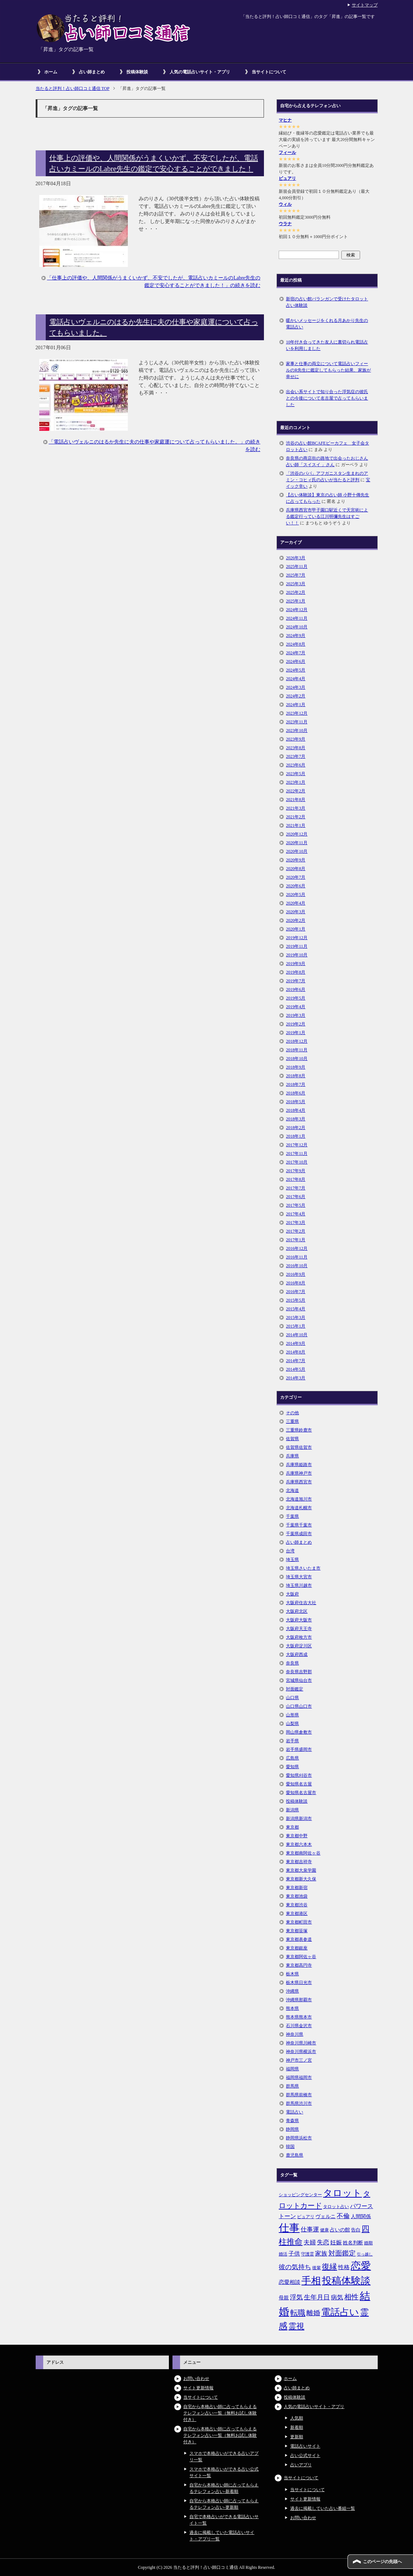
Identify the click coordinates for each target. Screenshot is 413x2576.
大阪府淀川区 (299, 1645)
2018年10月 (296, 1058)
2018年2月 (295, 1127)
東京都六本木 (299, 1844)
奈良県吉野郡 (299, 1671)
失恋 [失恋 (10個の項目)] (323, 2242)
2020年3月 (295, 911)
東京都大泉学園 (301, 1870)
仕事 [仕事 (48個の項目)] (289, 2228)
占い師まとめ (92, 71)
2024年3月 (295, 687)
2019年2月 (295, 1024)
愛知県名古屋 (299, 1784)
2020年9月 (295, 860)
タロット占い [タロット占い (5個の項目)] (336, 2206)
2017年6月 (295, 1196)
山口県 (292, 1697)
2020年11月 (296, 842)
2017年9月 (295, 1170)
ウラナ (285, 223)
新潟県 (292, 1809)
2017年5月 (295, 1205)
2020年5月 (295, 894)
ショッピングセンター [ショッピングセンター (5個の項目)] (300, 2194)
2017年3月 (295, 1222)
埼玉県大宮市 (299, 1576)
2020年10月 (296, 851)
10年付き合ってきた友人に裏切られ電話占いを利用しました (327, 345)
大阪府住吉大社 (301, 1602)
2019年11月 (296, 946)
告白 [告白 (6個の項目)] (355, 2230)
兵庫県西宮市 (299, 1481)
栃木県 (292, 1973)
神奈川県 (294, 2034)
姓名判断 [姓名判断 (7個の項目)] (353, 2242)
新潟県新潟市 (299, 1818)
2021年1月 (295, 825)
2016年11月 (296, 1257)
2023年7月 (295, 756)
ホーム (50, 71)
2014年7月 (295, 1360)
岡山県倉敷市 (299, 1732)
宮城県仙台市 (299, 1680)
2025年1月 (295, 601)
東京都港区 (296, 1913)
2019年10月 (296, 954)
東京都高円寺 (299, 1965)
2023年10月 (296, 730)
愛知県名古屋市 (301, 1792)
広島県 (292, 1758)
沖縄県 (292, 1991)
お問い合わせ (196, 2378)
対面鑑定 (294, 1689)
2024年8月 (295, 644)
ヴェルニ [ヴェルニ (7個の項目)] (325, 2216)
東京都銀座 (296, 1948)
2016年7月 (295, 1291)
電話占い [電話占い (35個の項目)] (340, 2312)
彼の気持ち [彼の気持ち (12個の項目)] (295, 2267)
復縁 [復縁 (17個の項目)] (329, 2266)
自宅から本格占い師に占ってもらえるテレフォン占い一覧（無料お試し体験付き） (220, 2413)
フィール (287, 152)
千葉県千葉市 (299, 1525)
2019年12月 (296, 937)
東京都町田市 (299, 1922)
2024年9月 (295, 635)
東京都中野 (296, 1835)
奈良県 (292, 1663)
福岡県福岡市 (299, 2077)
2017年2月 (295, 1231)
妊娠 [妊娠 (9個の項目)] (336, 2242)
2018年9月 (295, 1067)
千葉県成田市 (299, 1533)
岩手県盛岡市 (299, 1749)
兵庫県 (292, 1455)
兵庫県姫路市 (299, 1464)
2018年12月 (296, 1041)
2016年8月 (295, 1282)
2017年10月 (296, 1162)
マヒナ (285, 120)
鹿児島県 (294, 2155)
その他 (292, 1412)
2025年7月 (295, 575)
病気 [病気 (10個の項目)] (337, 2297)
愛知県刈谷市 (299, 1775)
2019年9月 (295, 963)
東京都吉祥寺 (299, 1861)
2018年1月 (295, 1136)
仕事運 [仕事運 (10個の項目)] (310, 2229)
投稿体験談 (137, 71)
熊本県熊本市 (299, 2017)
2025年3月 (295, 583)
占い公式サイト (305, 2455)
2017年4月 (295, 1213)
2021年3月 (295, 808)
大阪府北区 (296, 1611)
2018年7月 (295, 1084)
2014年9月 (295, 1343)
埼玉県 (292, 1559)
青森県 (292, 2120)
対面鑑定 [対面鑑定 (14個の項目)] (342, 2253)
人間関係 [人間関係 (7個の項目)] (361, 2216)
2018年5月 (295, 1101)
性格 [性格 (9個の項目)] (344, 2267)
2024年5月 (295, 670)
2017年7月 (295, 1188)
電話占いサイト (305, 2446)
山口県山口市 (299, 1706)
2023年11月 (296, 721)
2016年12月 (296, 1248)
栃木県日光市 (299, 1982)
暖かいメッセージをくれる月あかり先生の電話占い (327, 323)
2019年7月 (295, 980)
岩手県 (292, 1740)
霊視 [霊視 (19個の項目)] (296, 2326)
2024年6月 (295, 661)
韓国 (290, 2146)
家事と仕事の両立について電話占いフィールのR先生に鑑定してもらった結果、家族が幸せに (328, 370)
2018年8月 (295, 1075)
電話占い (294, 2112)
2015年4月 (295, 1308)
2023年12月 (296, 713)
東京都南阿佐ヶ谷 (303, 1853)
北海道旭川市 (299, 1499)
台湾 (290, 1550)
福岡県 (292, 2068)
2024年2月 (295, 695)
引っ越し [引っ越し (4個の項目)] (365, 2254)
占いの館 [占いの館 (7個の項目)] (340, 2230)
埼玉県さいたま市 (303, 1568)
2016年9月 (295, 1274)
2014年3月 (295, 1377)
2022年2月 (295, 790)
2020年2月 (295, 920)
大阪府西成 (296, 1654)
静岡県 (292, 2129)
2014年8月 (295, 1352)
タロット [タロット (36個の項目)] (342, 2193)
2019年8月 (295, 972)
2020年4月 (295, 903)
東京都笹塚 (296, 1930)
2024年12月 (296, 609)
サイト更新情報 (198, 2387)
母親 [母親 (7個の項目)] (284, 2297)
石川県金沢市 (299, 2025)
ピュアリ (287, 178)
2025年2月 (295, 592)
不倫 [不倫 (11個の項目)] (343, 2216)
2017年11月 (296, 1153)
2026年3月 (295, 557)
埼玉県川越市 (299, 1585)
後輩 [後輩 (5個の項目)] (316, 2267)
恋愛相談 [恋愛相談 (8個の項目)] (289, 2282)
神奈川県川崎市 (301, 2042)
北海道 (292, 1490)
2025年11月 (296, 566)
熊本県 (292, 2008)
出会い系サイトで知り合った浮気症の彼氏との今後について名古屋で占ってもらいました (327, 398)
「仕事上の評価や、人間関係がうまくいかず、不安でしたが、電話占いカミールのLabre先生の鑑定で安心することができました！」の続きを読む (153, 281)
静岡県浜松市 (299, 2137)
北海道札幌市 (299, 1507)
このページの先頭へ (382, 2561)
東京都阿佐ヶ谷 (301, 1956)
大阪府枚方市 (299, 1637)
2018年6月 (295, 1093)
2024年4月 (295, 678)
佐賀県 (292, 1438)
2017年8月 (295, 1179)
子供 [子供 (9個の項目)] (294, 2253)
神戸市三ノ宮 (299, 2060)
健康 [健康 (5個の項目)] (324, 2230)
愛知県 (292, 1766)
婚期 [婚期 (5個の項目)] (368, 2242)
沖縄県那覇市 (299, 1999)
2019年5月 (295, 998)
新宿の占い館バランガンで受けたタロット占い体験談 (327, 302)
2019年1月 (295, 1032)
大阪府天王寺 (299, 1628)
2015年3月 (295, 1317)
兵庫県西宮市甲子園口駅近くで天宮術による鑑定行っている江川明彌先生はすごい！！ (327, 516)
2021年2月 (295, 816)
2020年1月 (295, 929)
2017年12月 (296, 1144)
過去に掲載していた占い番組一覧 (322, 2508)
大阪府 (292, 1594)
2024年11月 (296, 618)
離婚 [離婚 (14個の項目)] (313, 2313)
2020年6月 (295, 885)
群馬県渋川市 (299, 2103)
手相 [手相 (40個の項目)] (311, 2280)
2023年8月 (295, 747)
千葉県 (292, 1516)
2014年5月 (295, 1369)
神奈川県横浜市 (301, 2051)
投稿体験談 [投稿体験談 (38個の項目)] (346, 2280)
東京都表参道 (299, 1939)
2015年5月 (295, 1300)
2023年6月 (295, 765)
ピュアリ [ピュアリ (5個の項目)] (305, 2216)
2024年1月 (295, 704)
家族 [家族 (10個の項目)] (321, 2253)
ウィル (285, 204)
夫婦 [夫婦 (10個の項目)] (310, 2242)
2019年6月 (295, 989)
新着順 (296, 2427)
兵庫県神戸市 (299, 1473)
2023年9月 (295, 739)
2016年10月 (296, 1265)
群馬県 (292, 2086)
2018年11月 (296, 1049)
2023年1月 (295, 782)
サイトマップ (365, 5)
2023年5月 (295, 773)
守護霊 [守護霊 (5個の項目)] (307, 2254)
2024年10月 (296, 626)
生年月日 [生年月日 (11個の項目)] (317, 2297)
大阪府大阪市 (299, 1619)
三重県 (292, 1421)
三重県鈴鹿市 (299, 1430)
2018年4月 (295, 1110)
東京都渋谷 (296, 1904)
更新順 (296, 2436)
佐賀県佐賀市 (299, 1447)
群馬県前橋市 (299, 2094)
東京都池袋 (296, 1896)
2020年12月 (296, 834)
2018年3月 (295, 1118)
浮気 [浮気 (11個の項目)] (296, 2297)
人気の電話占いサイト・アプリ (200, 71)
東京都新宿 (296, 1887)
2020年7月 (295, 877)
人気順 (296, 2418)
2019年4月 (295, 1006)
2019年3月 (295, 1015)
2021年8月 (295, 799)
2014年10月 (296, 1334)
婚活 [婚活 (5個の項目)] (283, 2254)
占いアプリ (301, 2464)
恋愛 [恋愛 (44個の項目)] (361, 2265)
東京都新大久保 (301, 1878)
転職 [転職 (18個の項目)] (297, 2312)
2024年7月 (295, 652)
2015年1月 (295, 1326)
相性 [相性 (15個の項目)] (351, 2297)
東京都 (292, 1827)
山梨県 (292, 1723)
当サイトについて (269, 71)
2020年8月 (295, 868)
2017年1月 (295, 1239)
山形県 (292, 1714)
